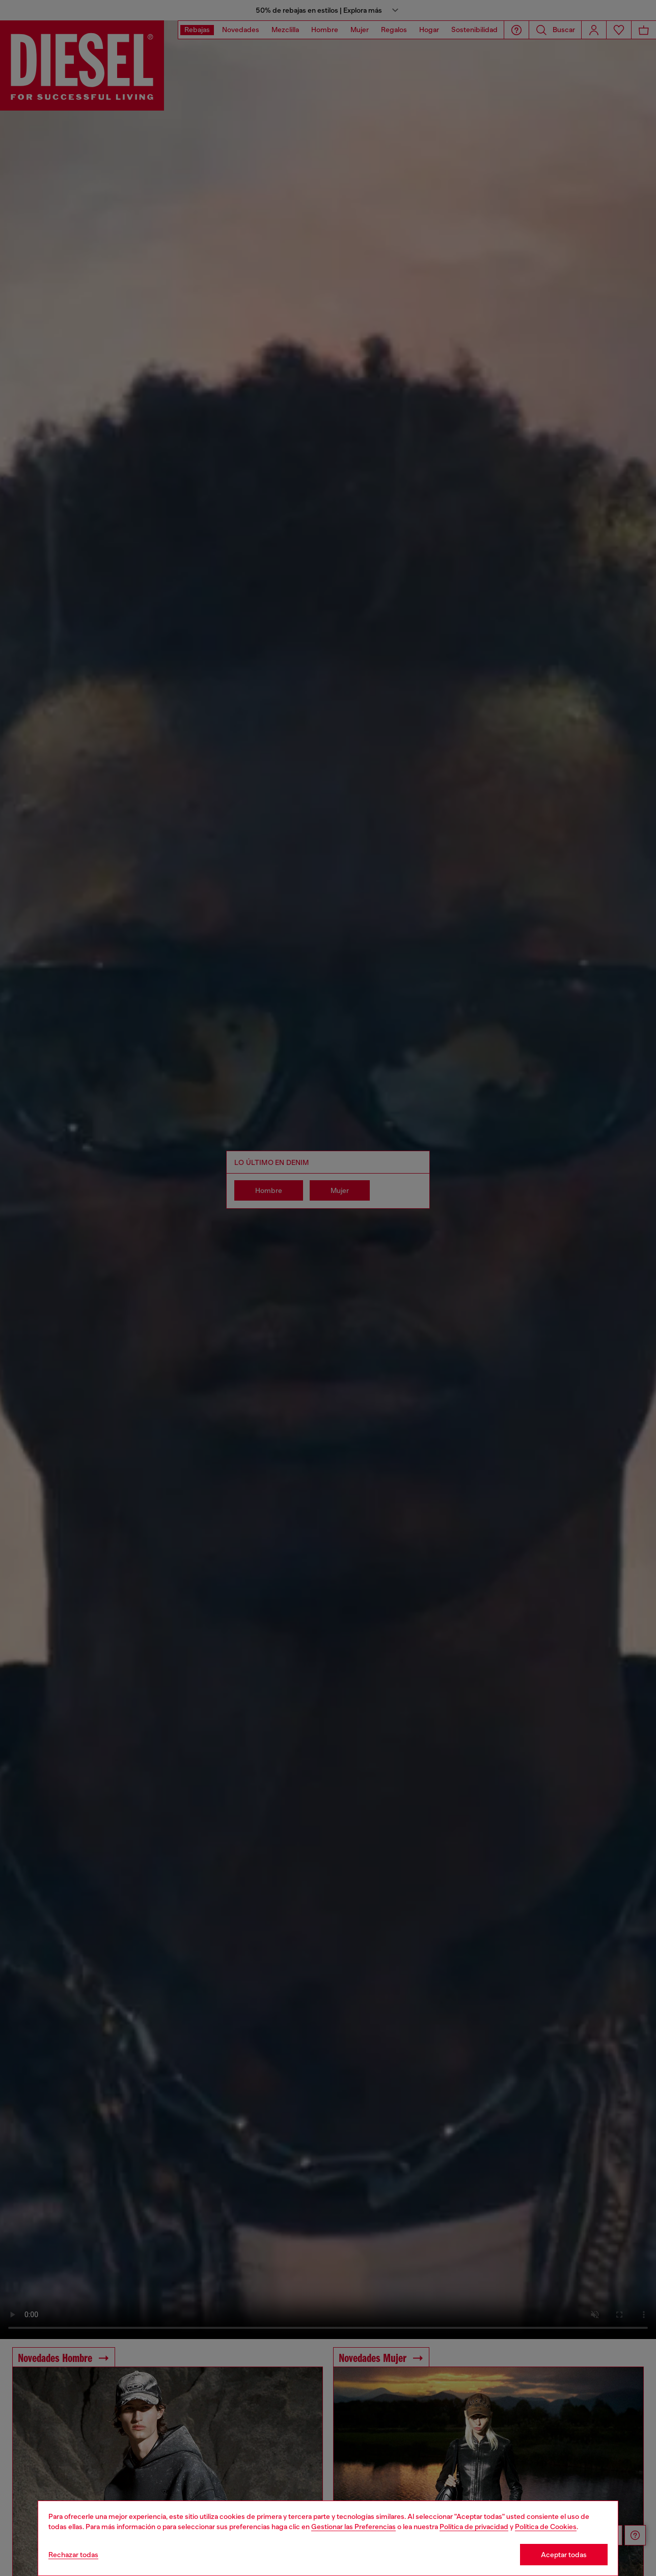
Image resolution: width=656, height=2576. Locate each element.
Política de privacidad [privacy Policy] (474, 2526)
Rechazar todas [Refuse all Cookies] (73, 2555)
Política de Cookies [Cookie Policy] (546, 2526)
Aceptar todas (564, 2555)
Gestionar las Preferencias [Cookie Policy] (353, 2526)
